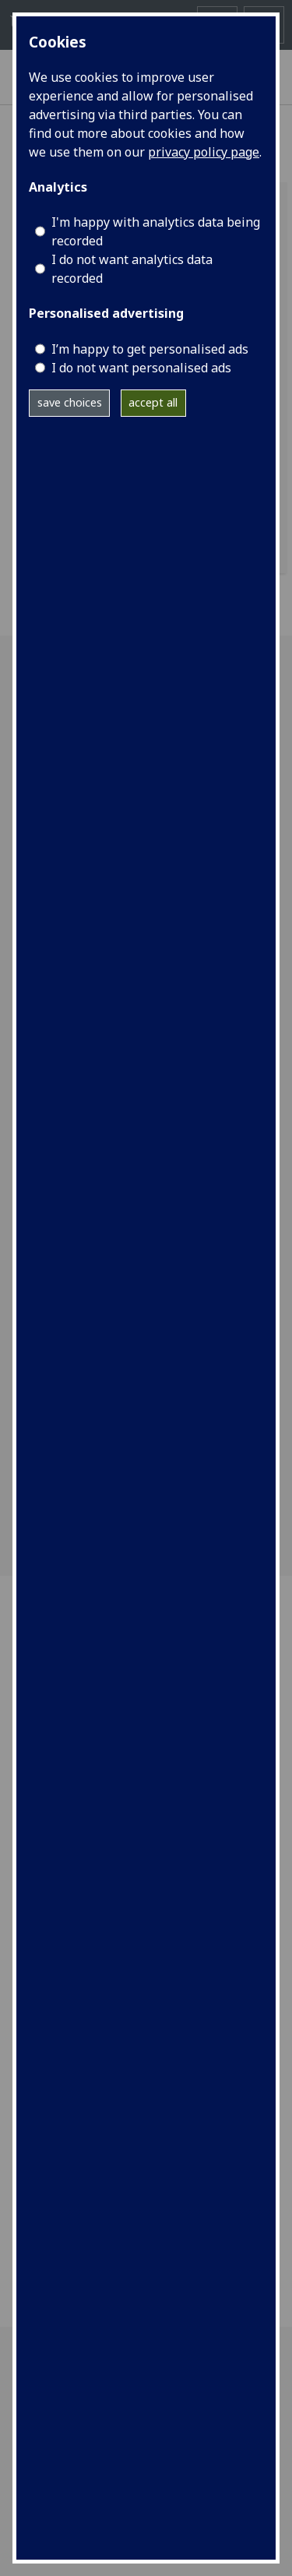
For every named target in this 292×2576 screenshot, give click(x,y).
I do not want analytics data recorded (132, 269)
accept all (153, 402)
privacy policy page (203, 151)
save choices (69, 402)
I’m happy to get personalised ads (149, 349)
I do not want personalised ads (141, 367)
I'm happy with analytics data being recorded (155, 231)
